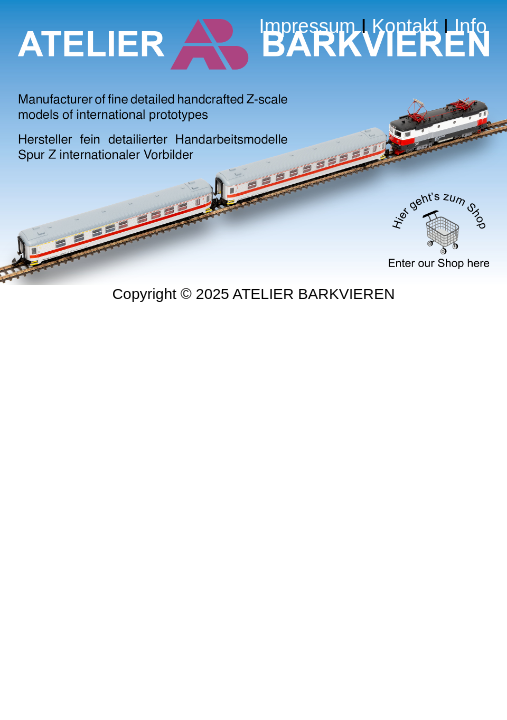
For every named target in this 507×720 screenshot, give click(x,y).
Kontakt (409, 51)
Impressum (139, 51)
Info (268, 113)
